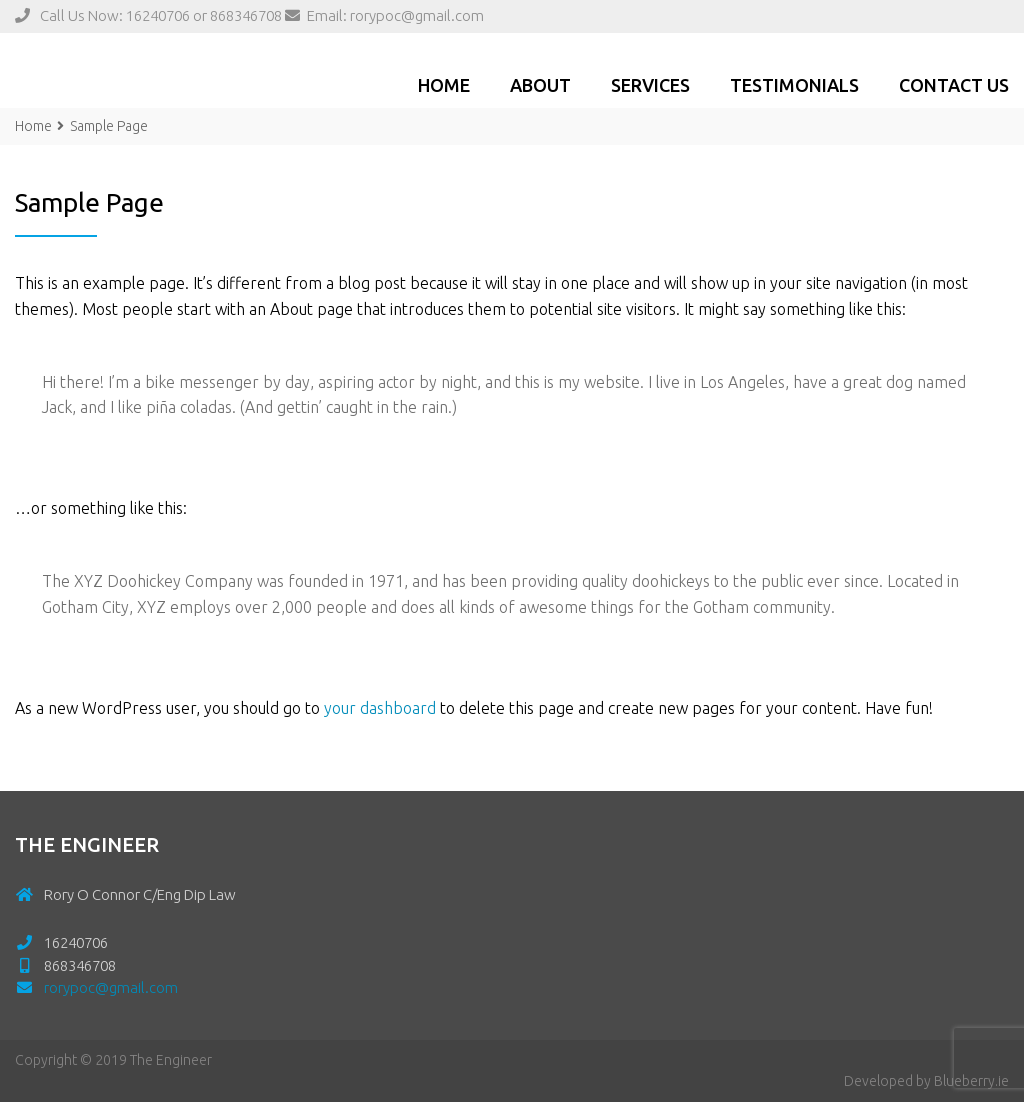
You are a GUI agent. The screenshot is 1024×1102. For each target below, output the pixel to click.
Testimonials (794, 85)
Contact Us (954, 85)
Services (650, 85)
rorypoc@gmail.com (417, 15)
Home (444, 85)
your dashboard (380, 708)
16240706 (158, 15)
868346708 (246, 15)
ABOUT (540, 85)
